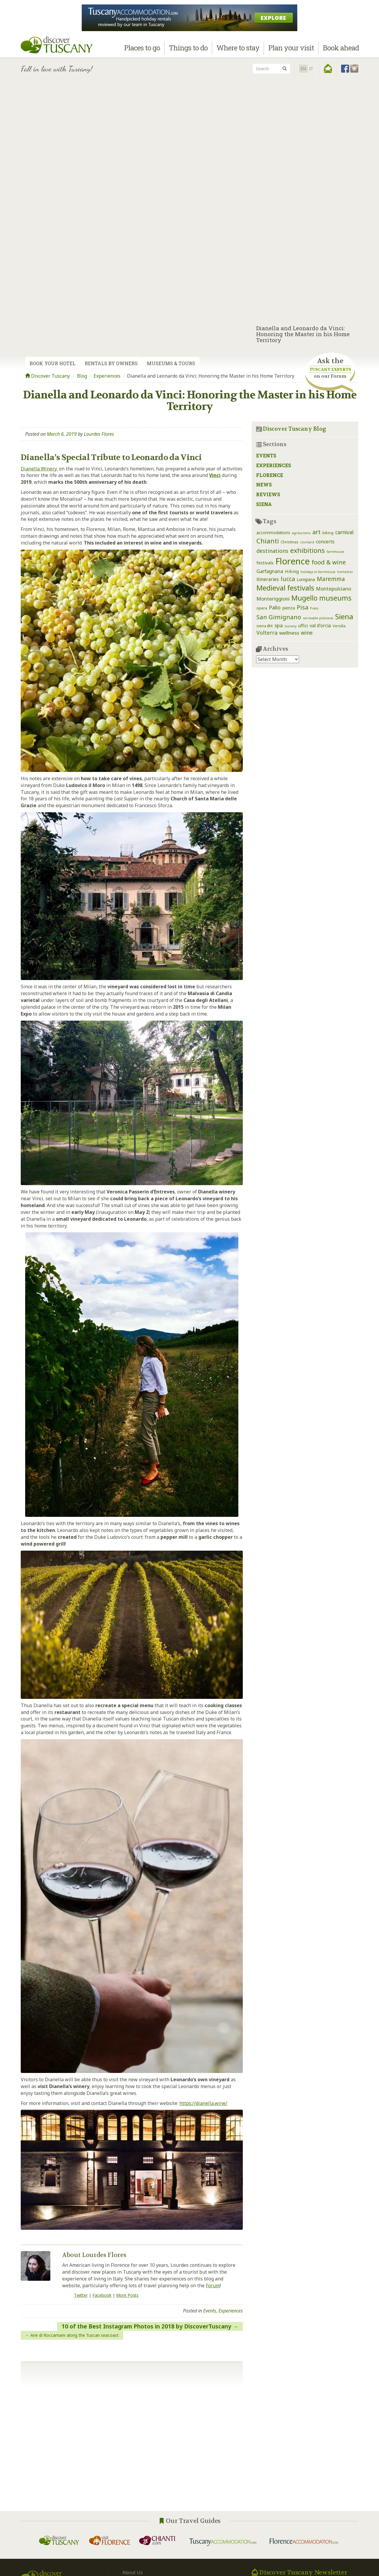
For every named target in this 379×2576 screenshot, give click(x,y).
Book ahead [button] (341, 49)
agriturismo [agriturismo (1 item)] (301, 533)
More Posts (127, 2295)
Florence (269, 475)
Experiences (107, 376)
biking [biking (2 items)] (327, 532)
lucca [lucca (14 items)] (288, 579)
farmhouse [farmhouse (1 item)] (335, 552)
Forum (213, 2285)
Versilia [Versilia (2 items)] (339, 625)
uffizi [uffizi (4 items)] (303, 625)
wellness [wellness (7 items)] (289, 632)
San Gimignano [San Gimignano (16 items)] (278, 617)
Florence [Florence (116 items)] (292, 561)
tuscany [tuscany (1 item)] (290, 626)
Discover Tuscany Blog (294, 428)
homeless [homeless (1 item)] (345, 572)
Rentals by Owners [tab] (111, 363)
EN (303, 68)
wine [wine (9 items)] (307, 632)
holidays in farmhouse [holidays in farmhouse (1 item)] (318, 572)
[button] (328, 68)
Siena (264, 504)
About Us (132, 2572)
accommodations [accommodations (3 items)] (273, 532)
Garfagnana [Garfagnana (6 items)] (269, 571)
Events (209, 2310)
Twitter (81, 2295)
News (264, 484)
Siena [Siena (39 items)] (344, 616)
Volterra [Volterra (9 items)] (266, 632)
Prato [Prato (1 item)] (314, 608)
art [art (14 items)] (316, 532)
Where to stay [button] (237, 49)
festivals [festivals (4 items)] (265, 563)
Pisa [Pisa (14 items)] (302, 607)
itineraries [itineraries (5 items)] (267, 579)
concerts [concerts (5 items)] (325, 541)
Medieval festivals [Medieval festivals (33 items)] (285, 588)
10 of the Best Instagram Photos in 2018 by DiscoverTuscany (146, 2326)
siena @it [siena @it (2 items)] (264, 625)
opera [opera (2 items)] (261, 608)
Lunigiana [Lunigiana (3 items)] (306, 579)
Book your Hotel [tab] (53, 363)
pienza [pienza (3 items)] (288, 608)
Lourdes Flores (99, 434)
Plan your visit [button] (291, 49)
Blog (82, 376)
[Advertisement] (189, 122)
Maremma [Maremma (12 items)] (331, 579)
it (311, 68)
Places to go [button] (142, 49)
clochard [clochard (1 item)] (307, 542)
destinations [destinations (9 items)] (272, 550)
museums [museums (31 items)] (335, 598)
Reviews (268, 494)
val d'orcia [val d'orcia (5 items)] (320, 625)
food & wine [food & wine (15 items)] (328, 562)
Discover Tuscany (47, 376)
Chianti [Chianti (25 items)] (267, 540)
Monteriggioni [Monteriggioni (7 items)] (273, 598)
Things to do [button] (188, 49)
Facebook (101, 2295)
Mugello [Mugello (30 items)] (304, 598)
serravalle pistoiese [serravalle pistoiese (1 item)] (318, 618)
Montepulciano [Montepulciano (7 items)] (333, 588)
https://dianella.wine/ (203, 2103)
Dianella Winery (39, 468)
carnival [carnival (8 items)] (344, 532)
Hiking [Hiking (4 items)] (292, 571)
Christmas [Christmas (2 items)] (289, 542)
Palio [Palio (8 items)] (275, 607)
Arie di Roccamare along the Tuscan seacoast (74, 2335)
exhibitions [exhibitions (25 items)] (307, 550)
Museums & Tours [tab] (171, 363)
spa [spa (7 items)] (278, 625)
